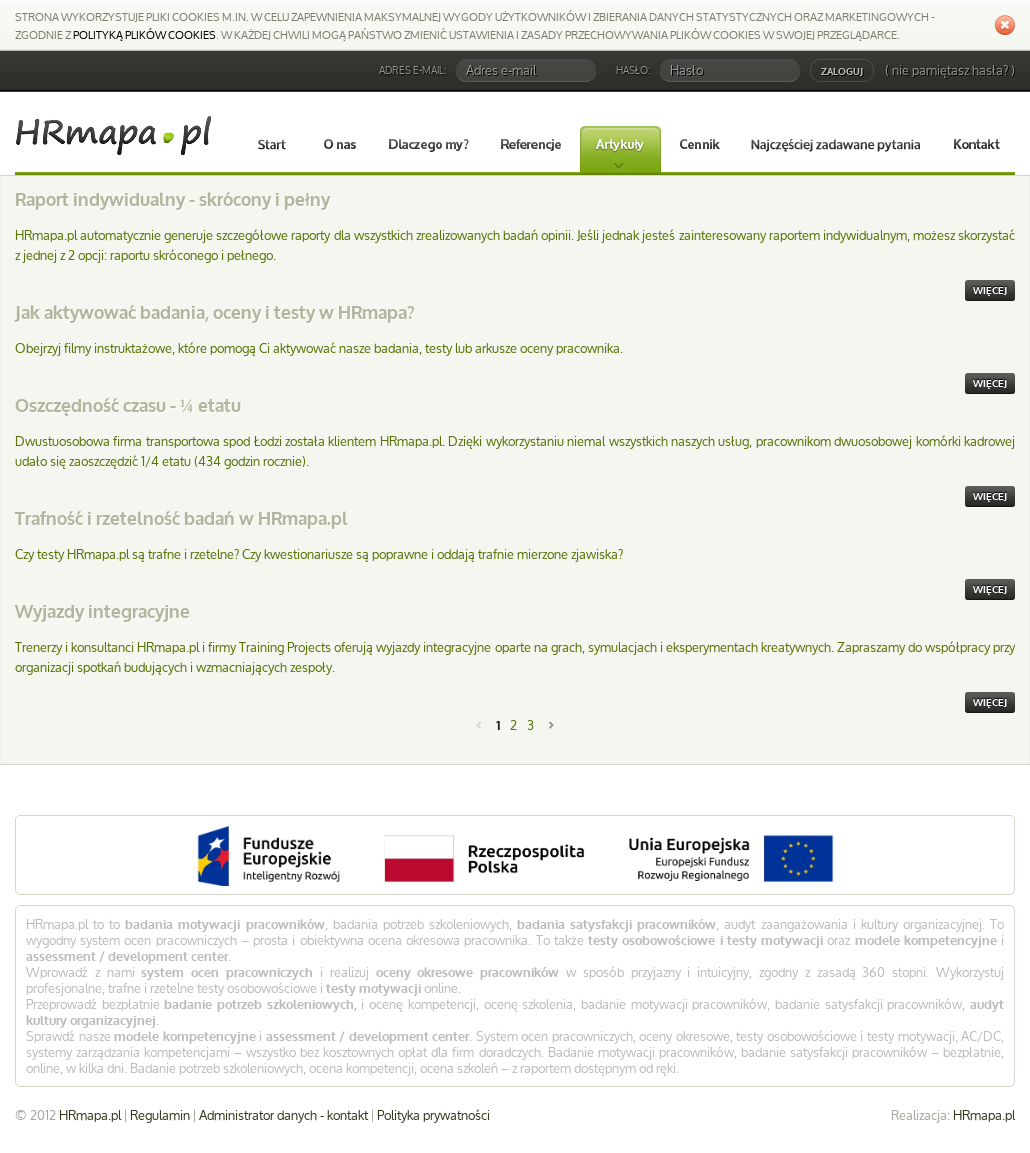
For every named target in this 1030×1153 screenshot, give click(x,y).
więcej (990, 290)
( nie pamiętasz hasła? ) (950, 70)
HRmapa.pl (984, 1115)
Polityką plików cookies (144, 35)
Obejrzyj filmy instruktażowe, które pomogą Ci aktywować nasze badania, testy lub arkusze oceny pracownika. (319, 348)
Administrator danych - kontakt (283, 1115)
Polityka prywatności (433, 1115)
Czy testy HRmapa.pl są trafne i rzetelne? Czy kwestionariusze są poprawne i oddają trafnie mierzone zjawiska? (319, 554)
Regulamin (160, 1115)
